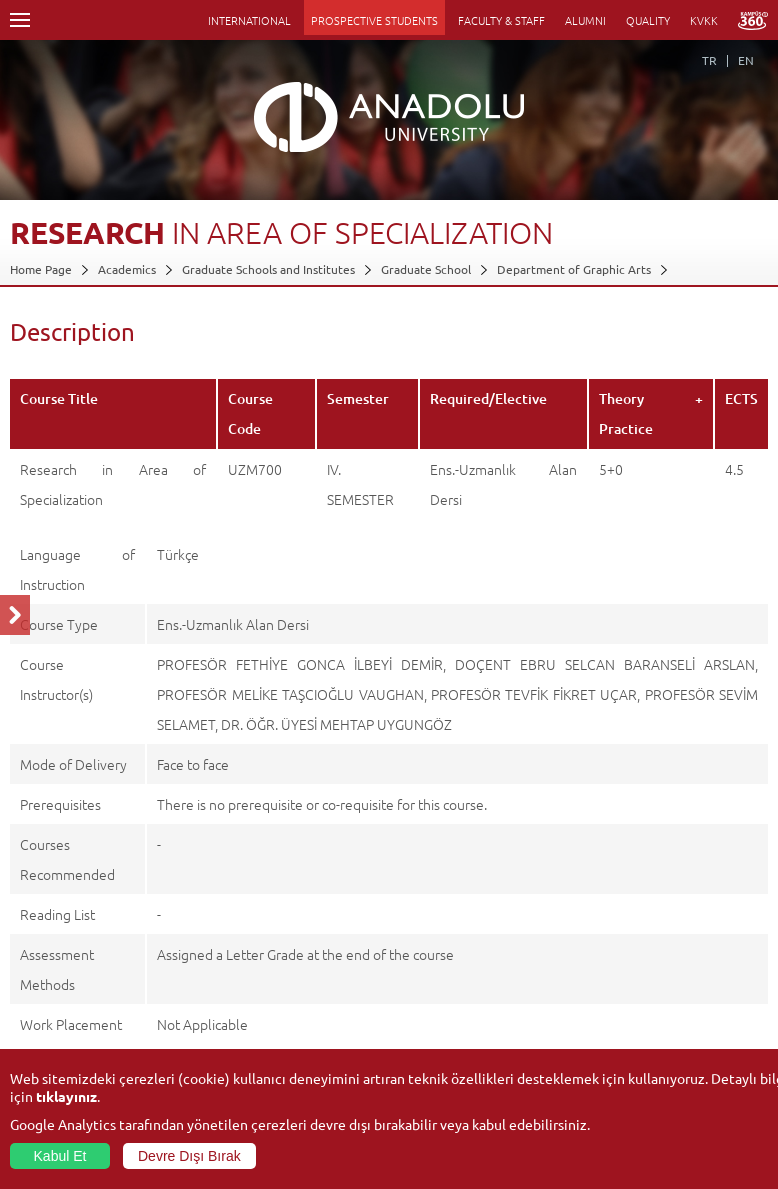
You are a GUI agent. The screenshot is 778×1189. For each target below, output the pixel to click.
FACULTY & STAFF (501, 20)
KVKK (704, 20)
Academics (127, 269)
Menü (20, 20)
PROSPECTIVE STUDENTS (374, 20)
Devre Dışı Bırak (189, 1156)
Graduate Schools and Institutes (268, 269)
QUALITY (648, 20)
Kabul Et (60, 1156)
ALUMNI (585, 20)
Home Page (41, 269)
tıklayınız (66, 1096)
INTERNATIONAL (249, 20)
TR (709, 60)
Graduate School (426, 269)
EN (746, 60)
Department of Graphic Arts (574, 269)
